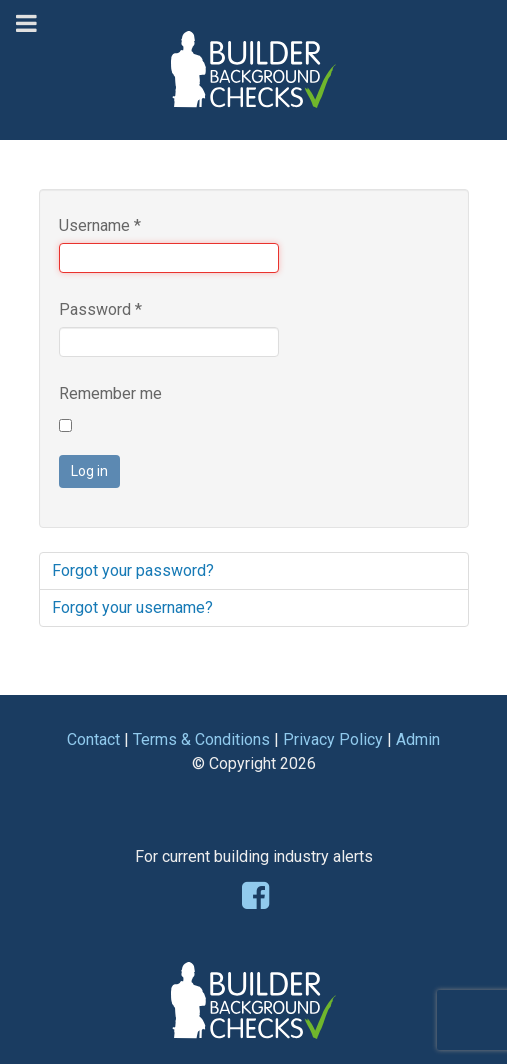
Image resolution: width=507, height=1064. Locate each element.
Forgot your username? (132, 607)
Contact (93, 739)
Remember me (110, 393)
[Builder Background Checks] (254, 48)
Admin (418, 739)
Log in (89, 471)
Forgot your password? (133, 570)
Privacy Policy (333, 739)
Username (100, 225)
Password (100, 309)
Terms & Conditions (201, 739)
